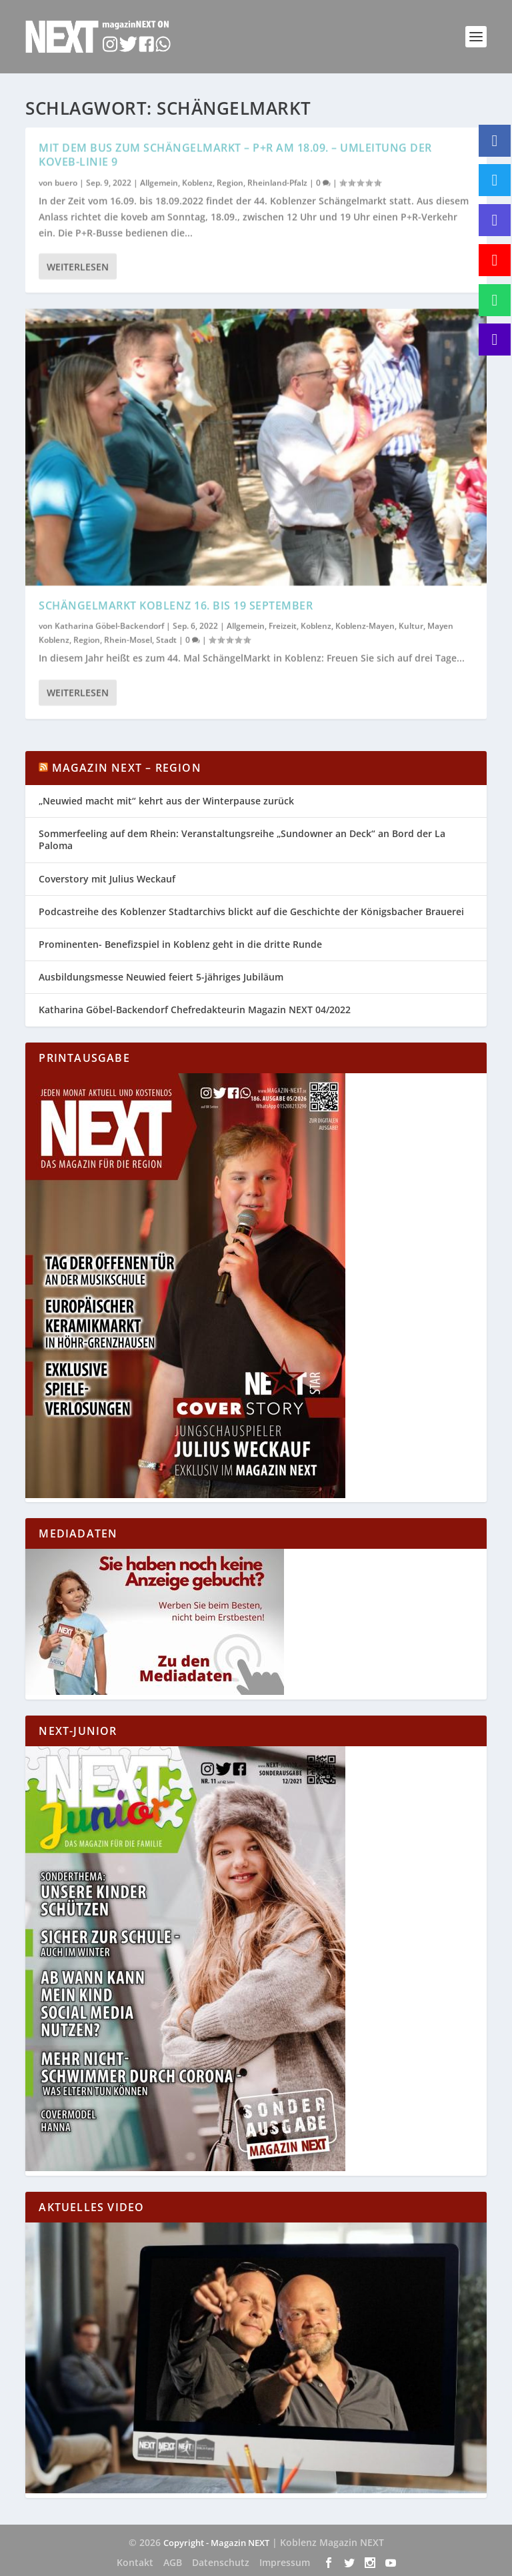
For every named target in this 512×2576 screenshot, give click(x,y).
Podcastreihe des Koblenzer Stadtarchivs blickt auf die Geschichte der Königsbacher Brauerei (251, 911)
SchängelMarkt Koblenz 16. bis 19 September (176, 605)
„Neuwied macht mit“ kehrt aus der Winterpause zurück (166, 800)
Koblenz (197, 181)
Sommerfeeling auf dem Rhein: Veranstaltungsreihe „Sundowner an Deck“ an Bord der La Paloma (242, 839)
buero (66, 181)
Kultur (411, 625)
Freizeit (283, 625)
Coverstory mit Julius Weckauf (107, 878)
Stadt (166, 639)
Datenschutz (220, 2562)
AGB (172, 2562)
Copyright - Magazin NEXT (216, 2543)
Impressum (284, 2562)
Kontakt (135, 2562)
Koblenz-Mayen (365, 625)
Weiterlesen (78, 266)
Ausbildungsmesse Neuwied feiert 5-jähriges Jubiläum (161, 977)
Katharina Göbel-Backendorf (109, 625)
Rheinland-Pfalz (277, 181)
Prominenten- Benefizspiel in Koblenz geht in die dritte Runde (180, 944)
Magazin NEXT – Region (126, 767)
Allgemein (159, 181)
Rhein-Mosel (128, 639)
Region (230, 181)
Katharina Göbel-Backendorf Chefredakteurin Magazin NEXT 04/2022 (195, 1009)
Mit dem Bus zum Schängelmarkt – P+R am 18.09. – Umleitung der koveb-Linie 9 (235, 154)
